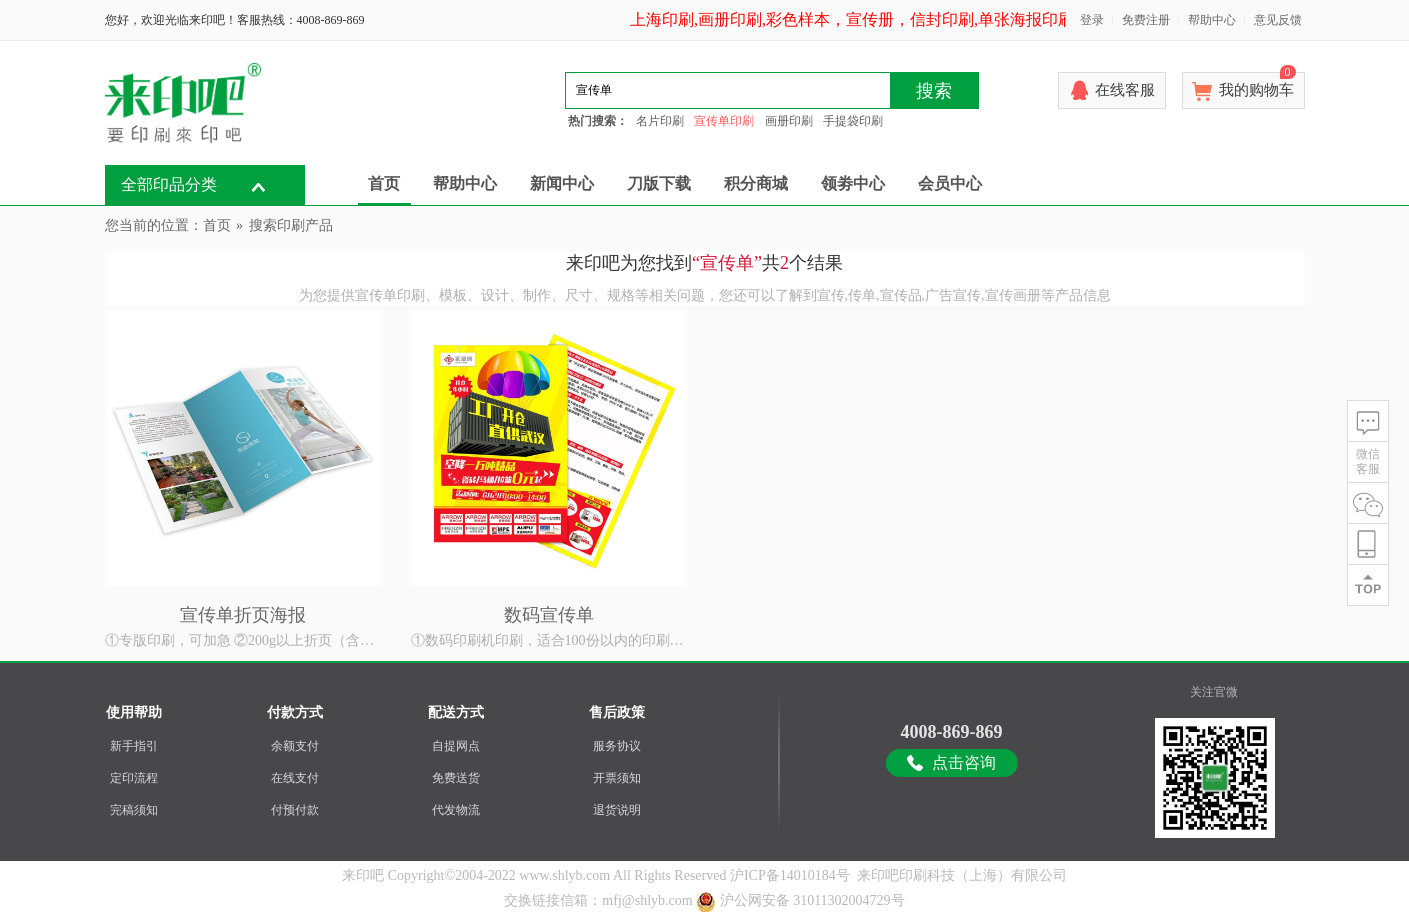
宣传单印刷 (724, 121)
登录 (1092, 20)
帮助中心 (1212, 20)
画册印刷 (789, 121)
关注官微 (1214, 692)
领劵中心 (853, 183)
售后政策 (617, 712)
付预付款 (295, 810)
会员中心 (950, 183)
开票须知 (617, 778)
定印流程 (134, 778)
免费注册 (1146, 20)
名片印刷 (660, 121)
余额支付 (295, 746)
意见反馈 (1278, 20)
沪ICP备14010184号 (790, 875)
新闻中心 (562, 183)
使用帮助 (134, 712)
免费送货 (456, 778)
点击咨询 (964, 762)
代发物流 (456, 810)
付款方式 (295, 712)
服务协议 (617, 746)
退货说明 (617, 810)
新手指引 (134, 746)
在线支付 (295, 778)
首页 (384, 183)
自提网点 (456, 746)
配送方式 (456, 712)
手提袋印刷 (853, 121)
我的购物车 (1257, 85)
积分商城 (756, 183)
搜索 (934, 91)
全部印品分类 (169, 184)
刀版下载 (659, 183)
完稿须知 (134, 810)
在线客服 (1125, 90)
